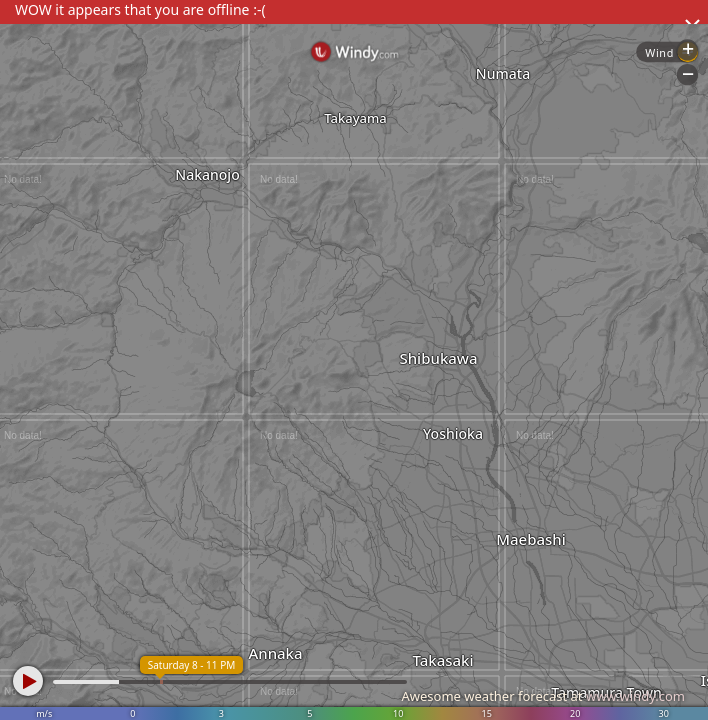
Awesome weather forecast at (543, 696)
